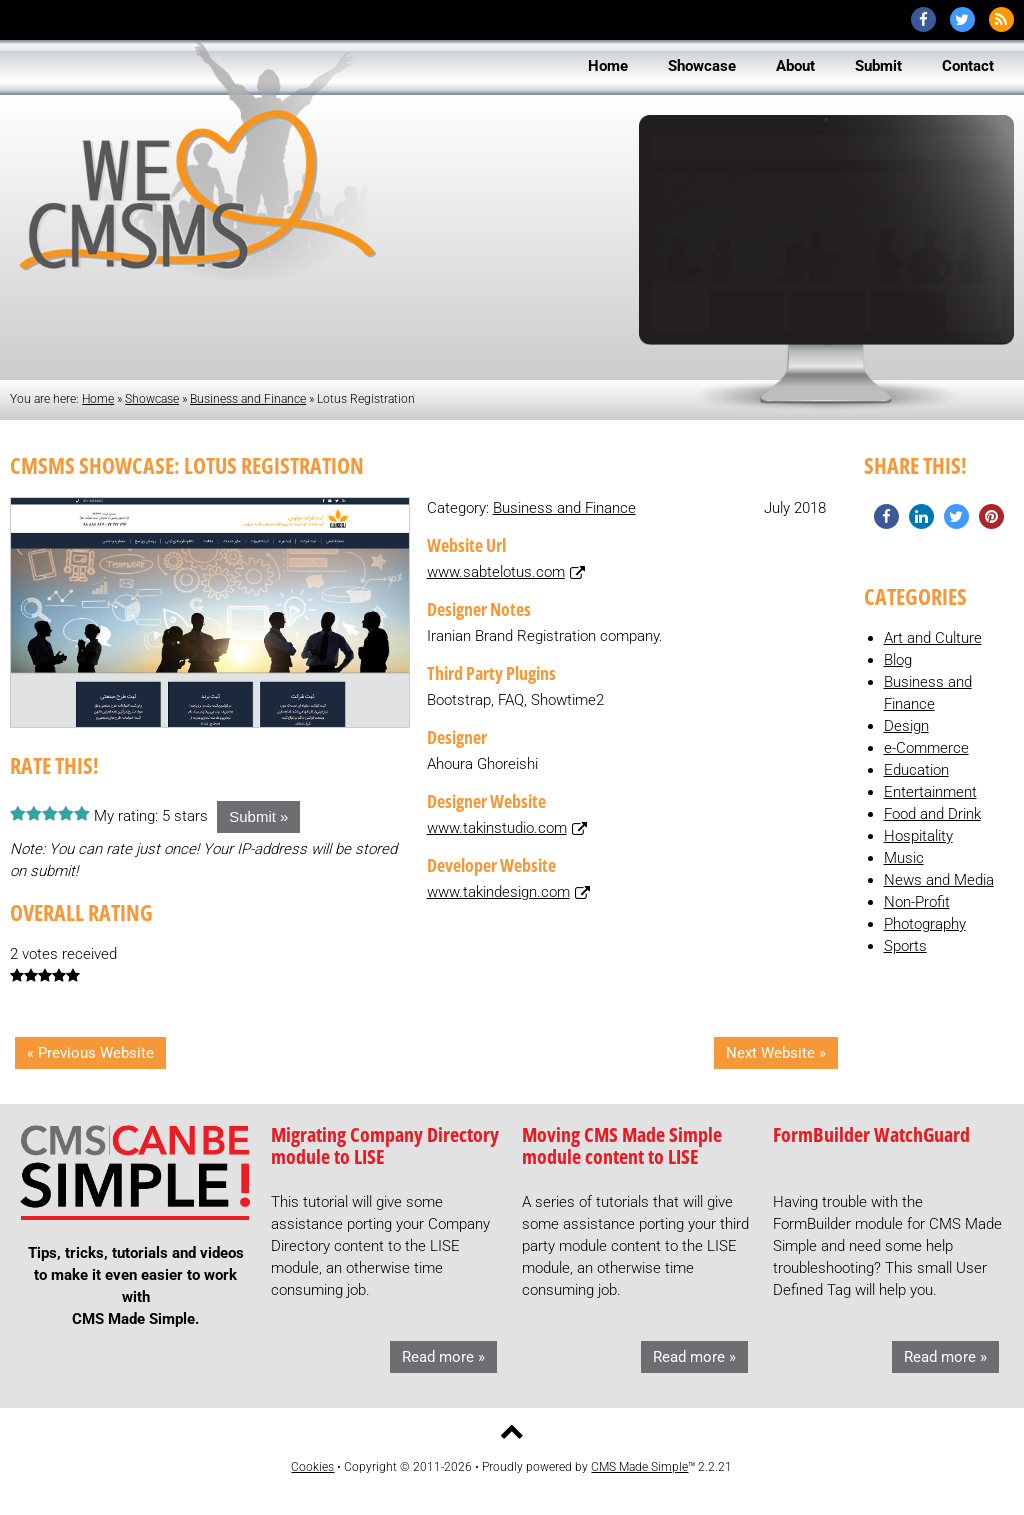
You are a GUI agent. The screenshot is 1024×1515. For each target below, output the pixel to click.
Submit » (258, 816)
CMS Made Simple (639, 1467)
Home (98, 399)
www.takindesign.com (498, 892)
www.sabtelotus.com (496, 572)
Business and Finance (248, 399)
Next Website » (776, 1053)
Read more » (443, 1357)
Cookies (312, 1467)
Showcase (152, 399)
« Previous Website (90, 1053)
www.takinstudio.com (497, 828)
